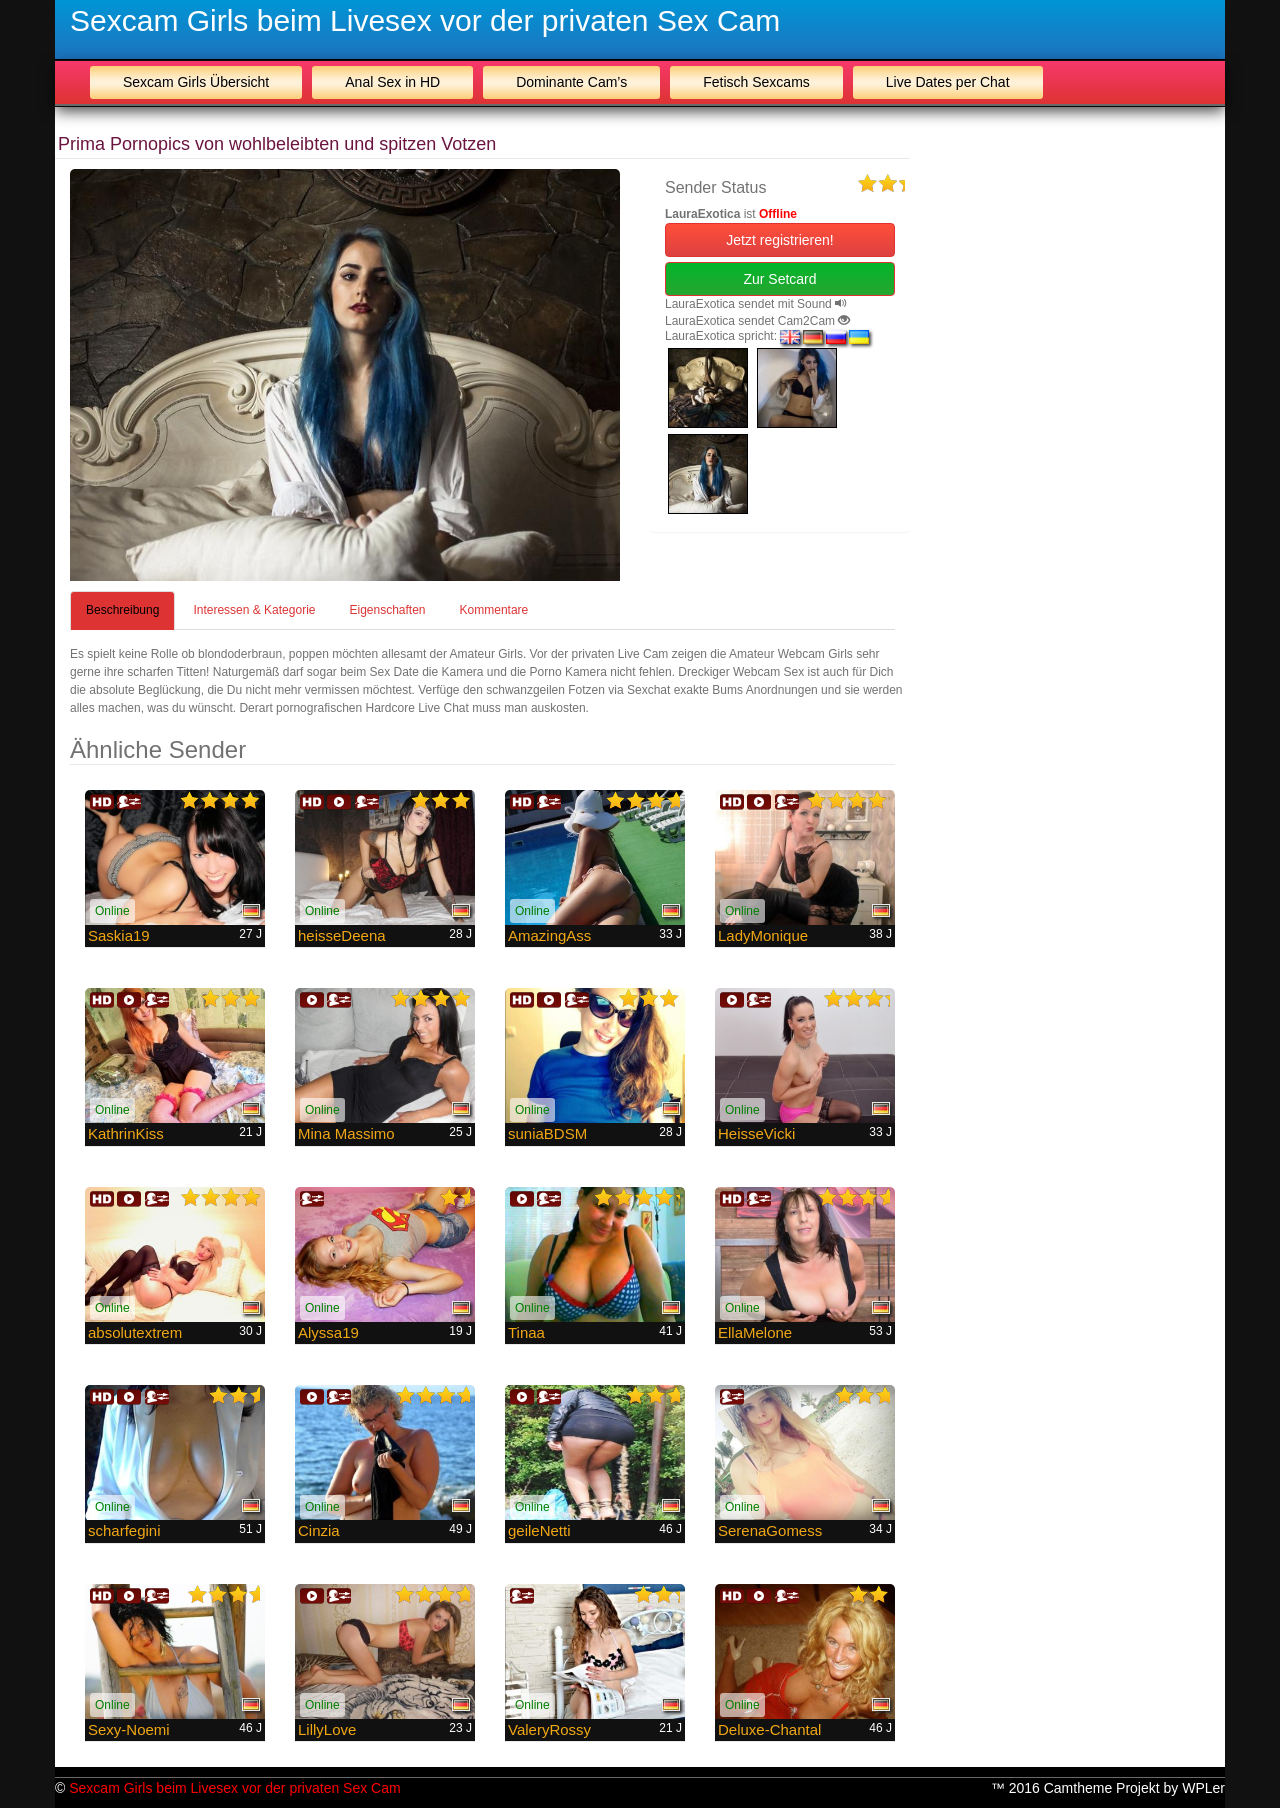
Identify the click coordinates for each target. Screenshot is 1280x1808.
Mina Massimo (346, 1133)
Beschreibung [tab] (122, 610)
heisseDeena (342, 935)
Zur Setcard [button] (779, 279)
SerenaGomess (770, 1530)
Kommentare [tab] (494, 610)
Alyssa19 (328, 1332)
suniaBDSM (547, 1133)
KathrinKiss (126, 1133)
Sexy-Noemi (129, 1729)
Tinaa (526, 1332)
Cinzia (319, 1530)
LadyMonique (763, 935)
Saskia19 (119, 935)
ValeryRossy (549, 1729)
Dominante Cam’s (571, 82)
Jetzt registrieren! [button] (779, 240)
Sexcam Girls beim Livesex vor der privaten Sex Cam (425, 20)
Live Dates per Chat (948, 82)
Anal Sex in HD (392, 82)
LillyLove (327, 1729)
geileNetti (539, 1530)
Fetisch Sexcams (756, 82)
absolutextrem (135, 1332)
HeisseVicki (756, 1133)
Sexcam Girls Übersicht (196, 82)
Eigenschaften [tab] (387, 610)
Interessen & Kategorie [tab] (254, 610)
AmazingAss (549, 935)
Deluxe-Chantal (769, 1729)
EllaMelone (755, 1332)
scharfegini (124, 1530)
